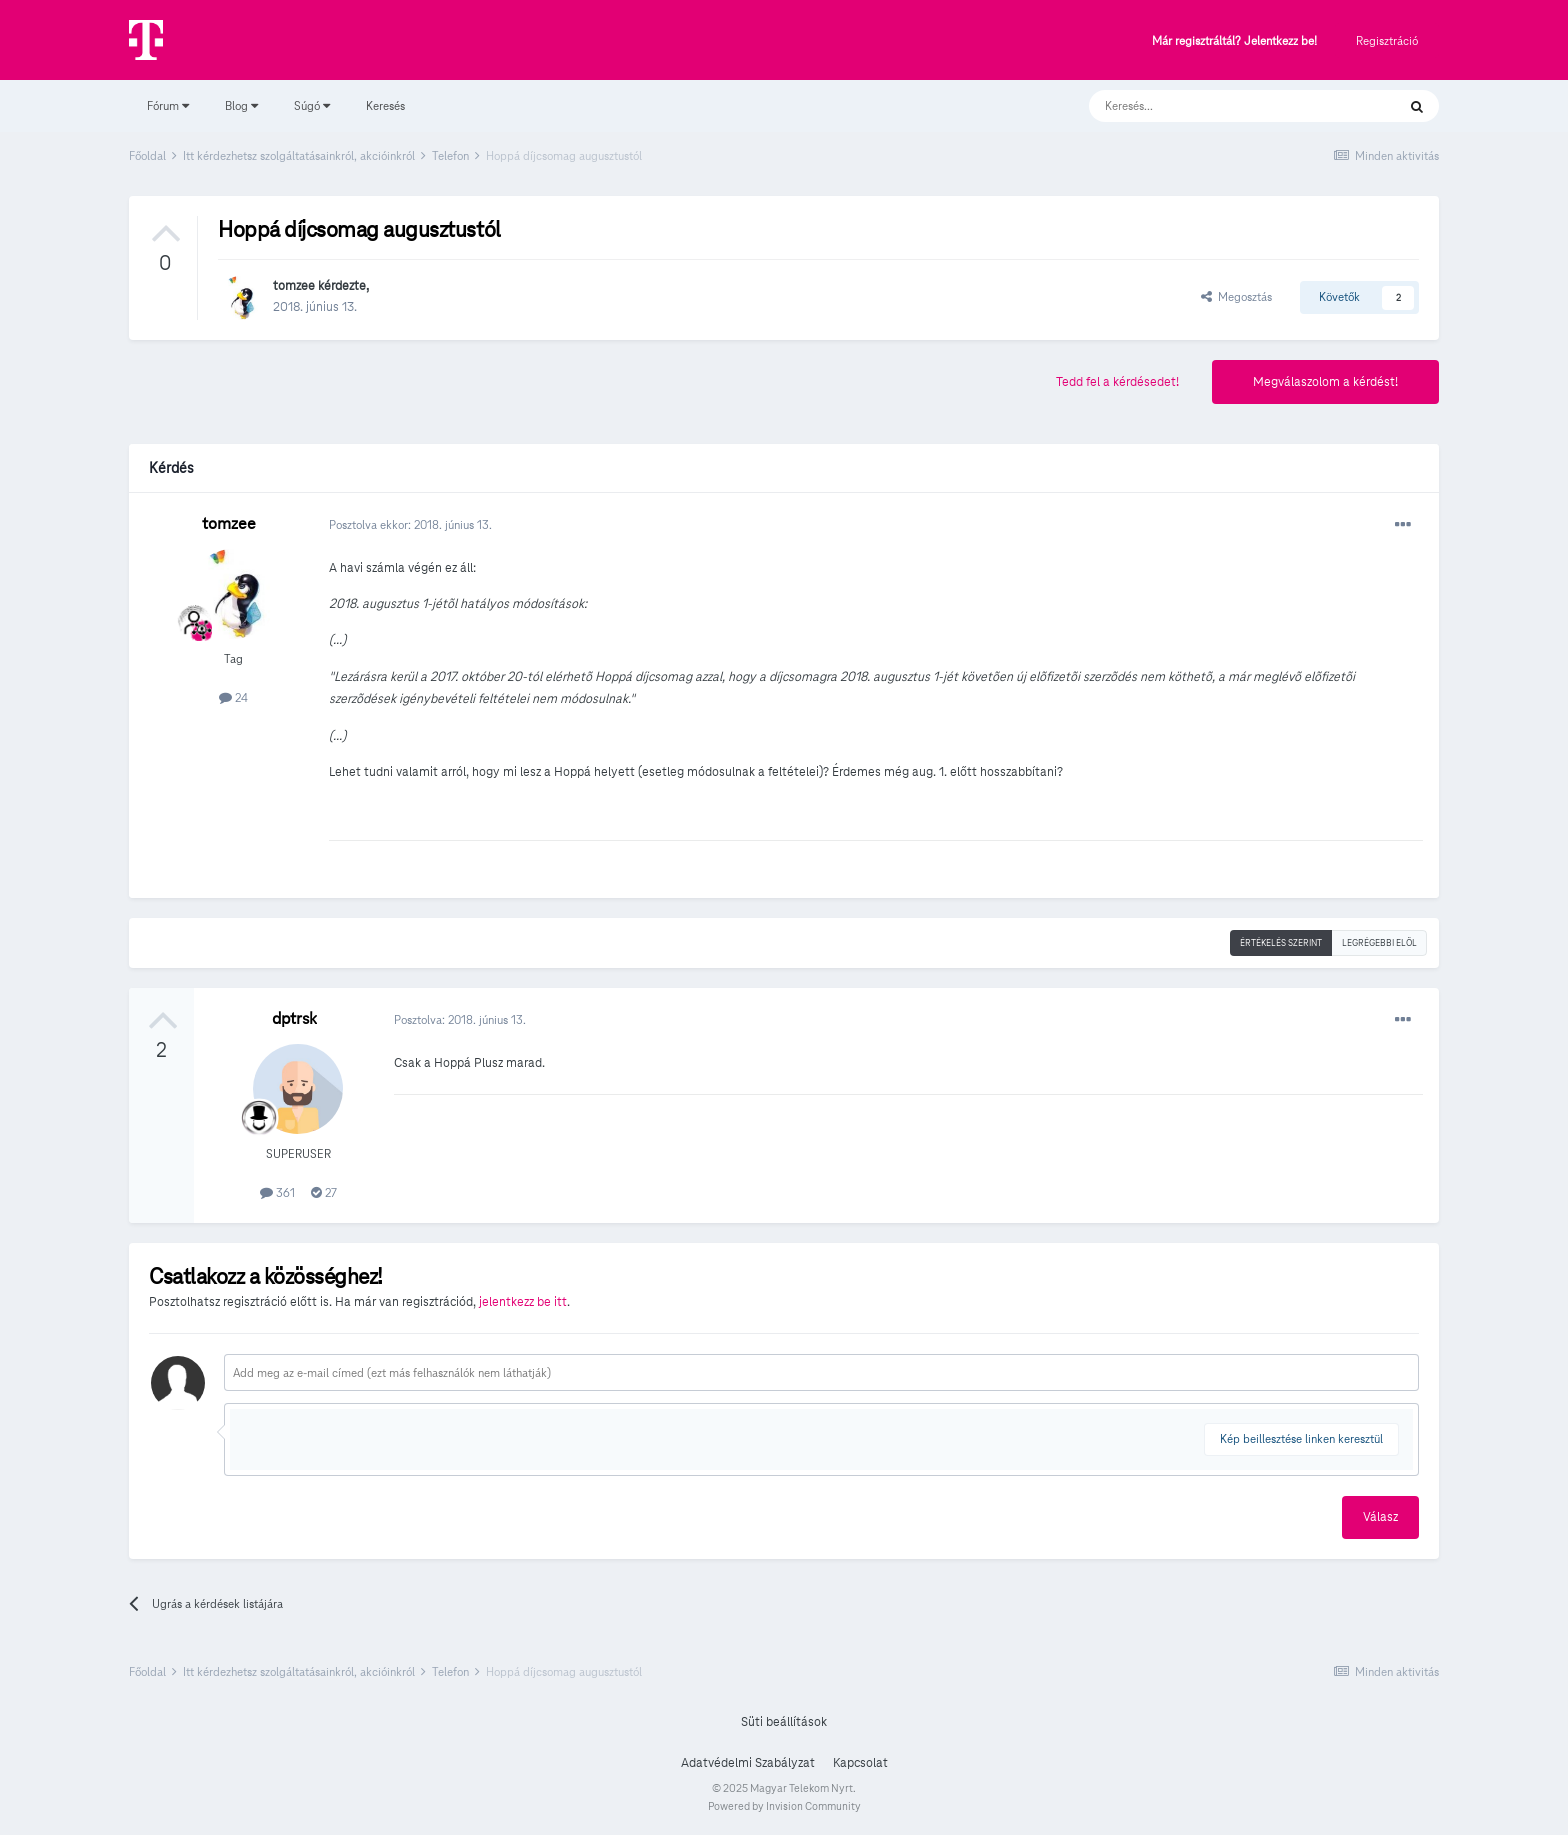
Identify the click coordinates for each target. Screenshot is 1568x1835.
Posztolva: (460, 1019)
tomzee (294, 286)
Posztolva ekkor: (410, 524)
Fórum (168, 105)
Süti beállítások (784, 1722)
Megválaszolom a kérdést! (1325, 382)
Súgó (312, 105)
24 (233, 697)
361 (277, 1192)
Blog (241, 105)
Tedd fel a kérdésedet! (1117, 382)
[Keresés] (1222, 106)
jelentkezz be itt (523, 1302)
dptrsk (294, 1018)
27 (324, 1192)
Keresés (385, 105)
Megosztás (1236, 296)
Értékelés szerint (1281, 943)
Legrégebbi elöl (1379, 943)
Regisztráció (1387, 40)
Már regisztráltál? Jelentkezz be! (1234, 41)
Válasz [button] (1380, 1517)
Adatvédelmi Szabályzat (748, 1763)
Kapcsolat (860, 1763)
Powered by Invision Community (784, 1806)
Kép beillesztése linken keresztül (1301, 1438)
